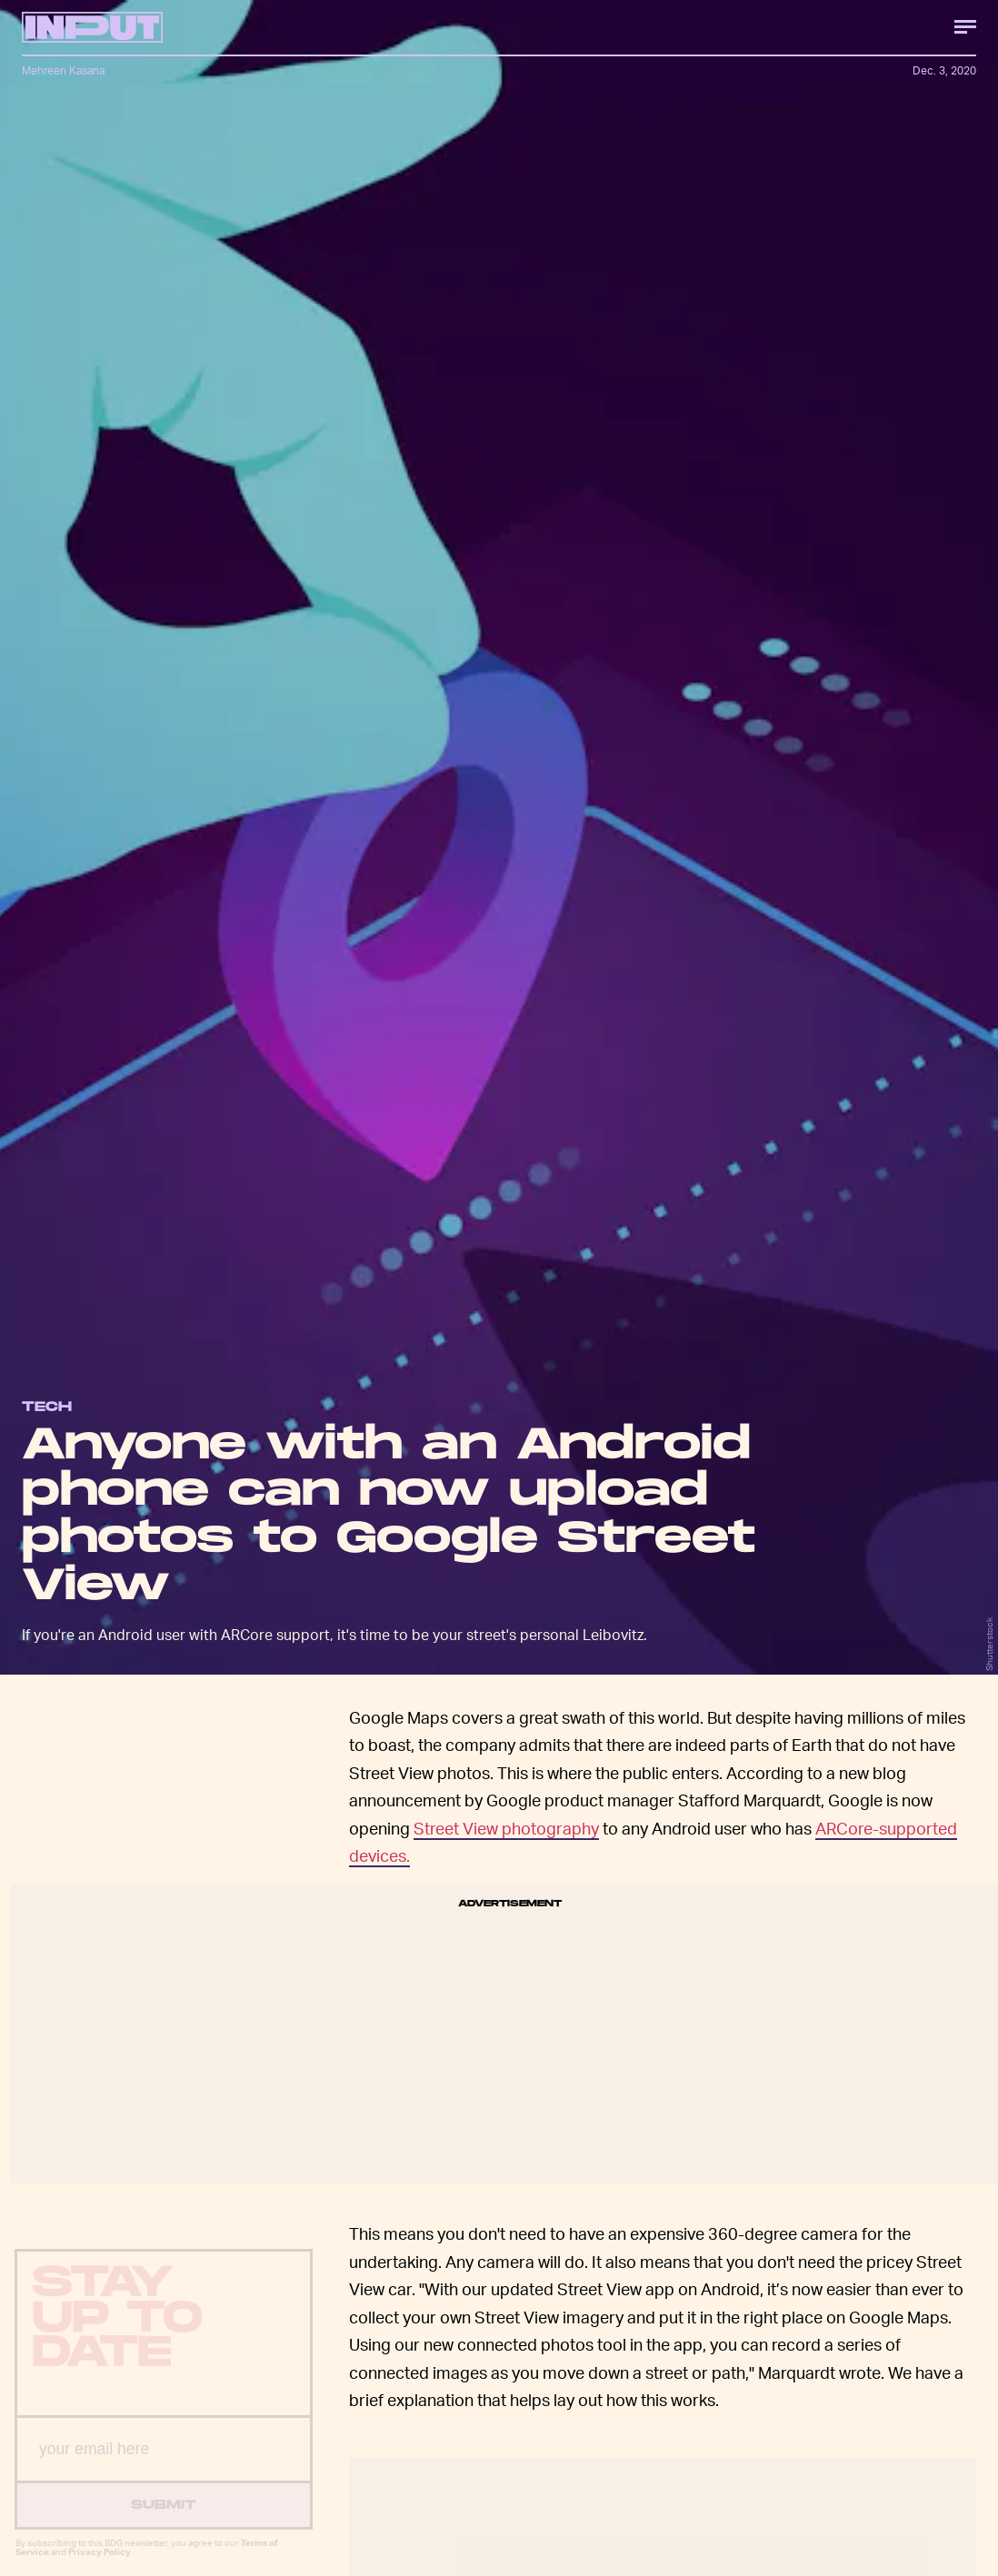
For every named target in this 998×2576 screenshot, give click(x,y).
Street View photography (506, 1827)
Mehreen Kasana (63, 70)
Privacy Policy (99, 2566)
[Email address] (163, 2463)
